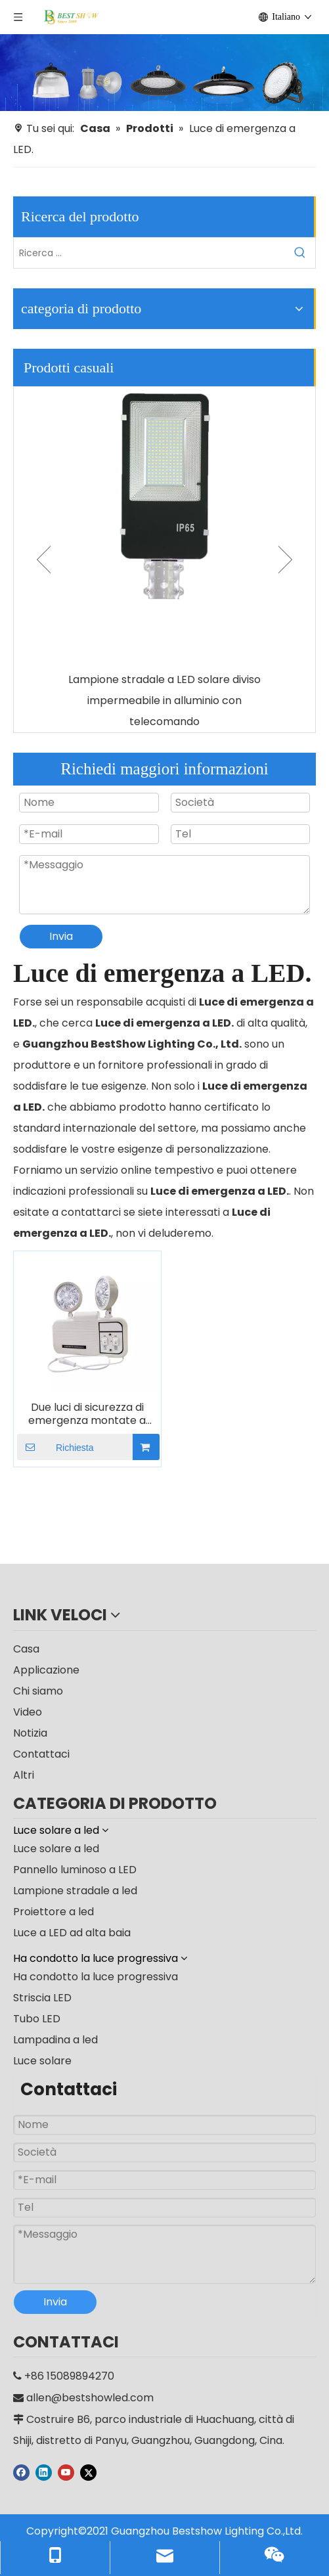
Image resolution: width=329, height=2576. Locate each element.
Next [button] (285, 559)
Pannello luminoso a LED (75, 1869)
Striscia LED (42, 1997)
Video (27, 1712)
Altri (23, 1775)
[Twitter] (88, 2471)
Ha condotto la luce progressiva (95, 1976)
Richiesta (55, 1447)
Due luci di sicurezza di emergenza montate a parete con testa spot (87, 1414)
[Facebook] (21, 2471)
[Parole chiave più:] (300, 253)
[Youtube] (66, 2471)
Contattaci (41, 1754)
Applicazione (46, 1669)
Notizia (30, 1733)
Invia (61, 936)
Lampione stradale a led (75, 1890)
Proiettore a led (53, 1911)
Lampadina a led (55, 2039)
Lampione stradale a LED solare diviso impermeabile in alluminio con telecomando (164, 700)
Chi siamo (38, 1691)
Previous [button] (44, 559)
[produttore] (164, 72)
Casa (26, 1648)
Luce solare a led (56, 1848)
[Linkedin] (43, 2471)
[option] (164, 559)
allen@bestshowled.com (90, 2397)
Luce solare (42, 2060)
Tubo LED (36, 2018)
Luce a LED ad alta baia (72, 1932)
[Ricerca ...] (149, 253)
